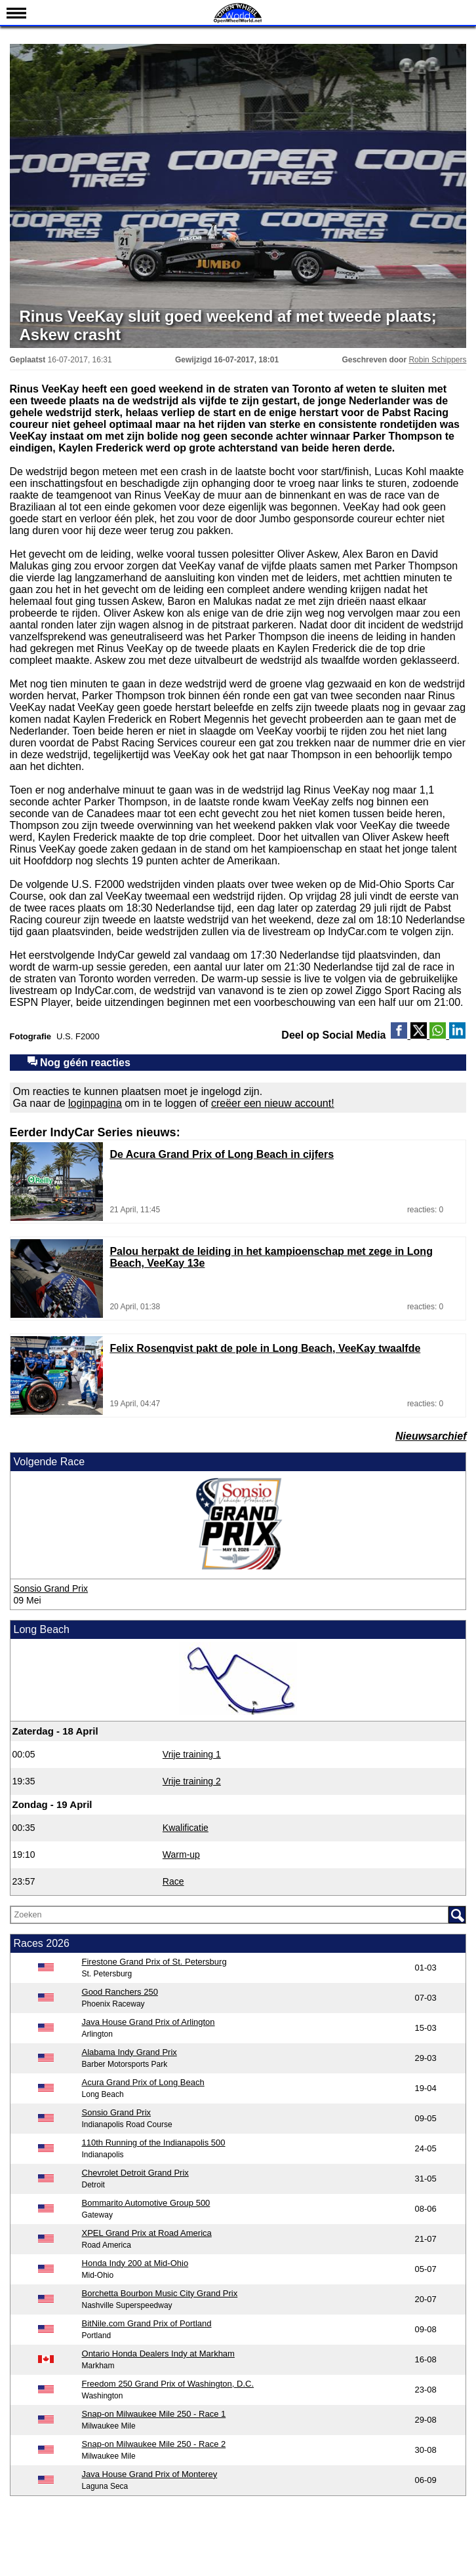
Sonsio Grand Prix (51, 1588)
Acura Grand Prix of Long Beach (143, 2082)
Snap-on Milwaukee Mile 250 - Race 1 (154, 2414)
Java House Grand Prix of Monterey (150, 2474)
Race (173, 1881)
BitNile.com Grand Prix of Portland (147, 2323)
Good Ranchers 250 (120, 1992)
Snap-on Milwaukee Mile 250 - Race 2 (154, 2444)
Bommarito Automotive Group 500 (146, 2203)
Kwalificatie (185, 1827)
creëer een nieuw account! (272, 1103)
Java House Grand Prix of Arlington (148, 2022)
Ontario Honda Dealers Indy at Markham (158, 2353)
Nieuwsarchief (430, 1436)
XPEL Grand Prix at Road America (147, 2233)
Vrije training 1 (192, 1754)
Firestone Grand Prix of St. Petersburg (154, 1962)
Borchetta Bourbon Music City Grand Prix (160, 2293)
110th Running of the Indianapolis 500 (154, 2142)
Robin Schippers (437, 359)
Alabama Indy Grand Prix (129, 2052)
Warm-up (181, 1854)
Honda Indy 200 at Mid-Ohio (135, 2263)
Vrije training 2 (192, 1781)
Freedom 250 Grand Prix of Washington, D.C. (168, 2384)
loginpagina (95, 1103)
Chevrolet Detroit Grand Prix (135, 2173)
